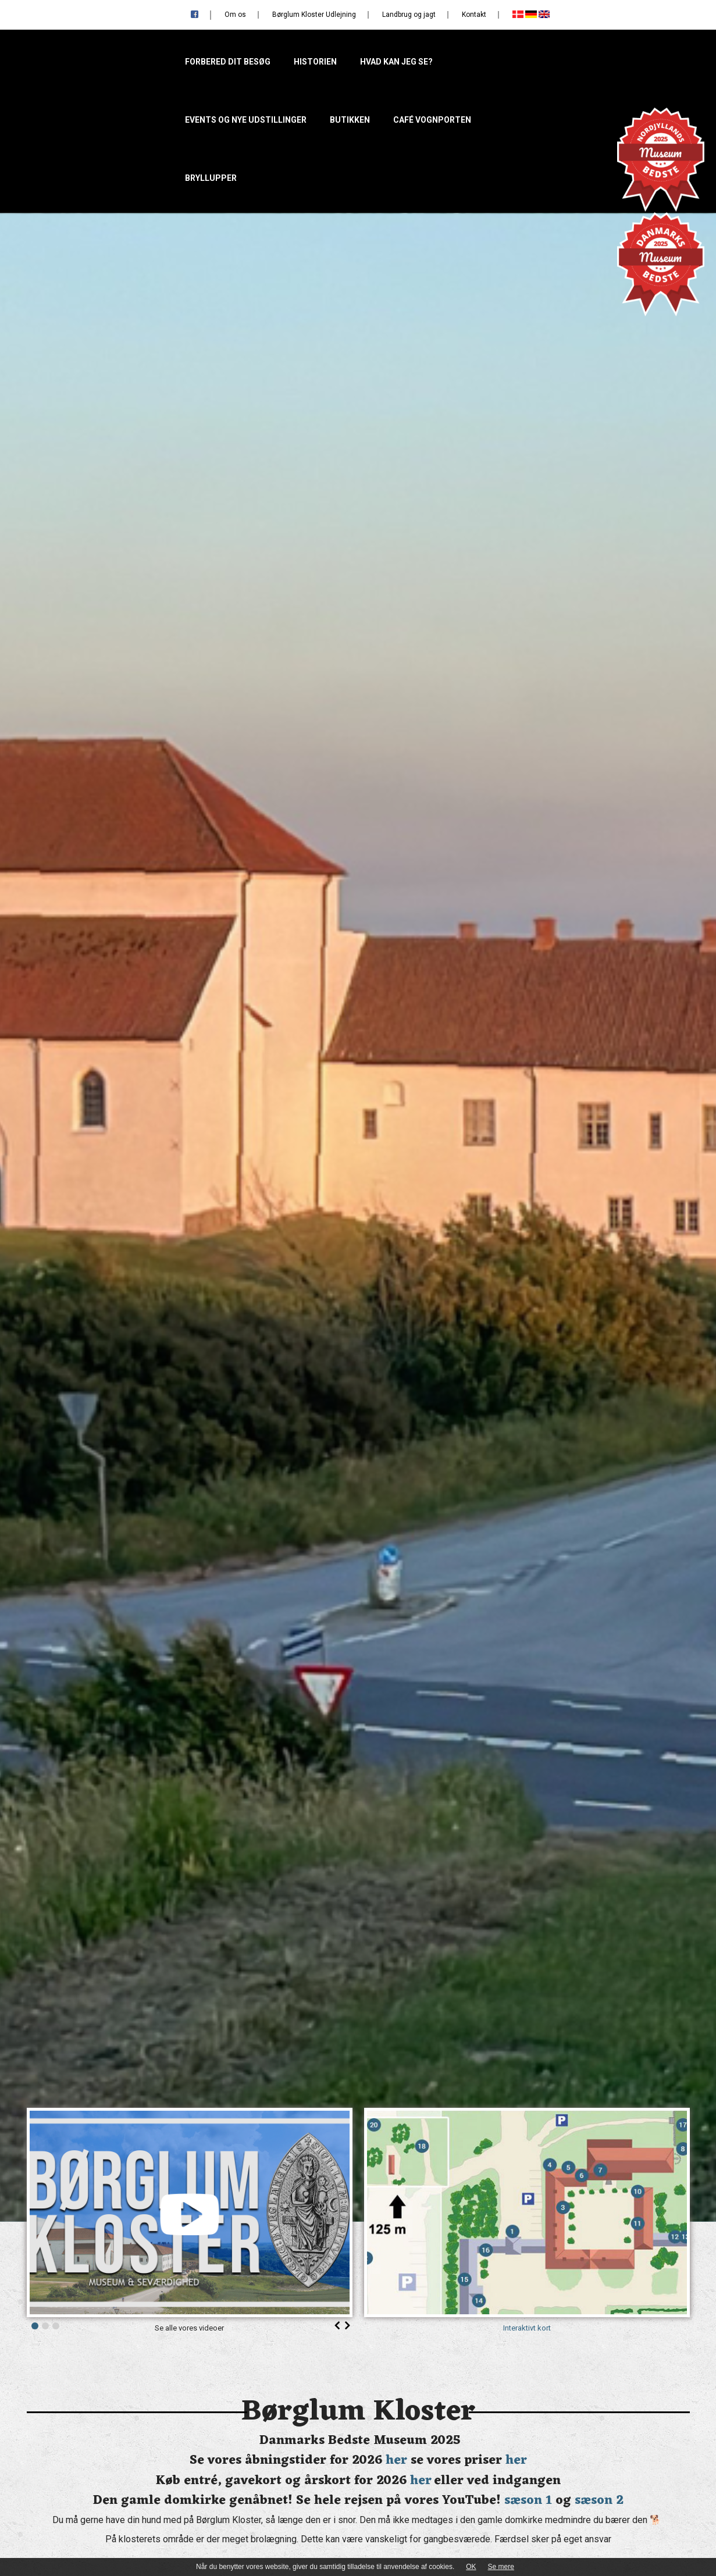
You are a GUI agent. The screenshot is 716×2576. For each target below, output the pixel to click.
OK (471, 2567)
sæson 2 (599, 2500)
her (396, 2460)
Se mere (501, 2567)
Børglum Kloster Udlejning (314, 14)
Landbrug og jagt (409, 14)
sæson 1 (528, 2500)
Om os (235, 14)
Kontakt (474, 14)
